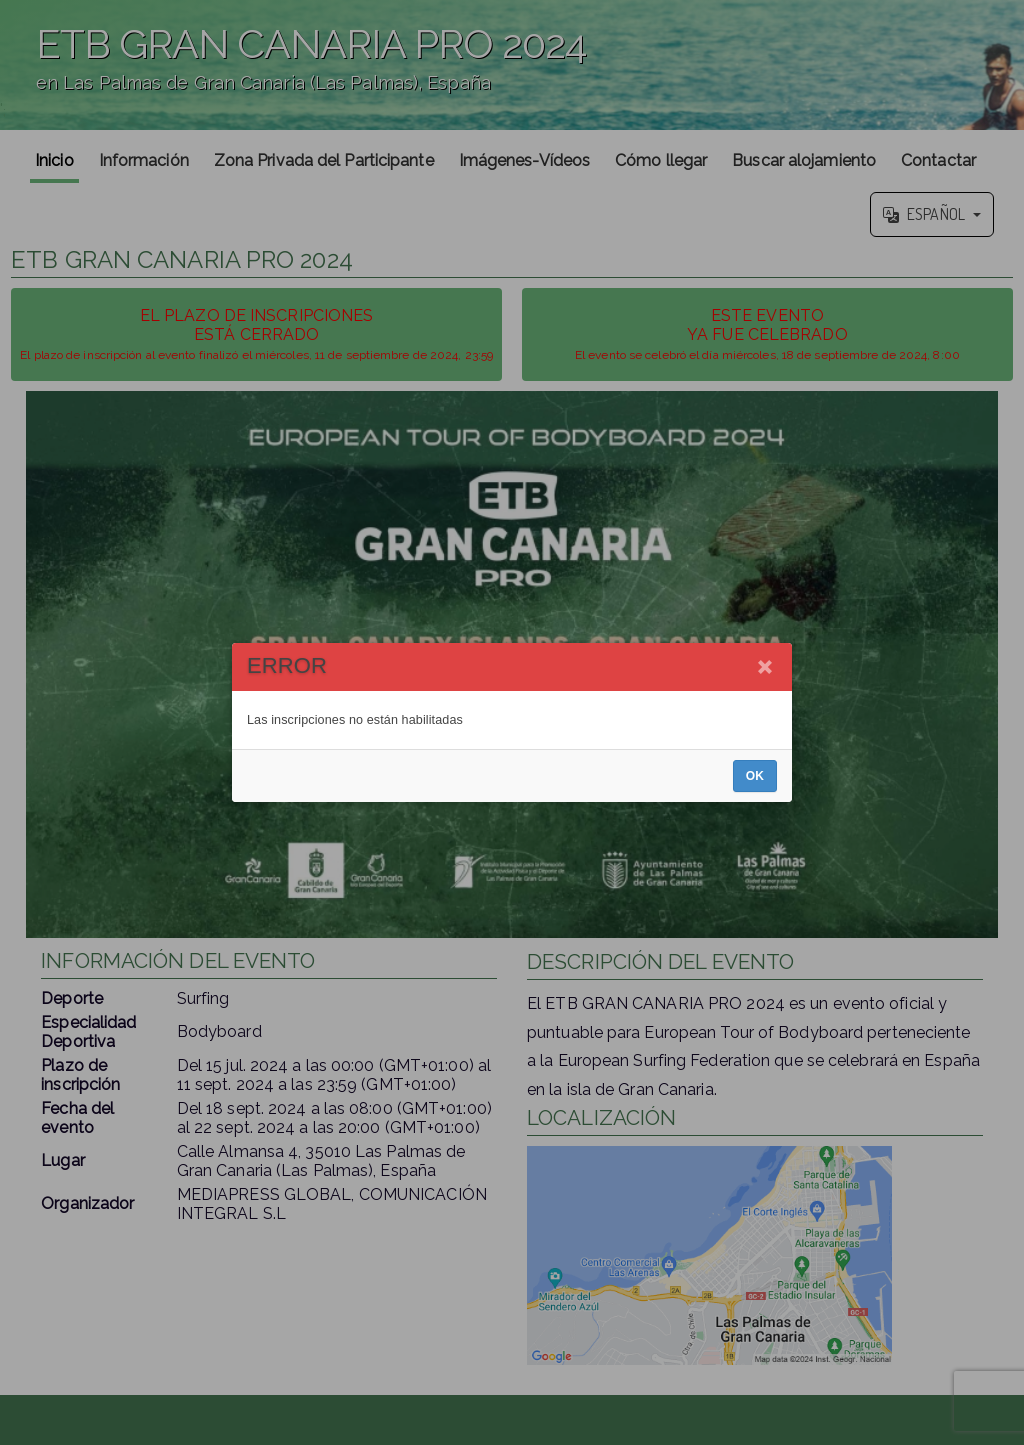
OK (755, 776)
